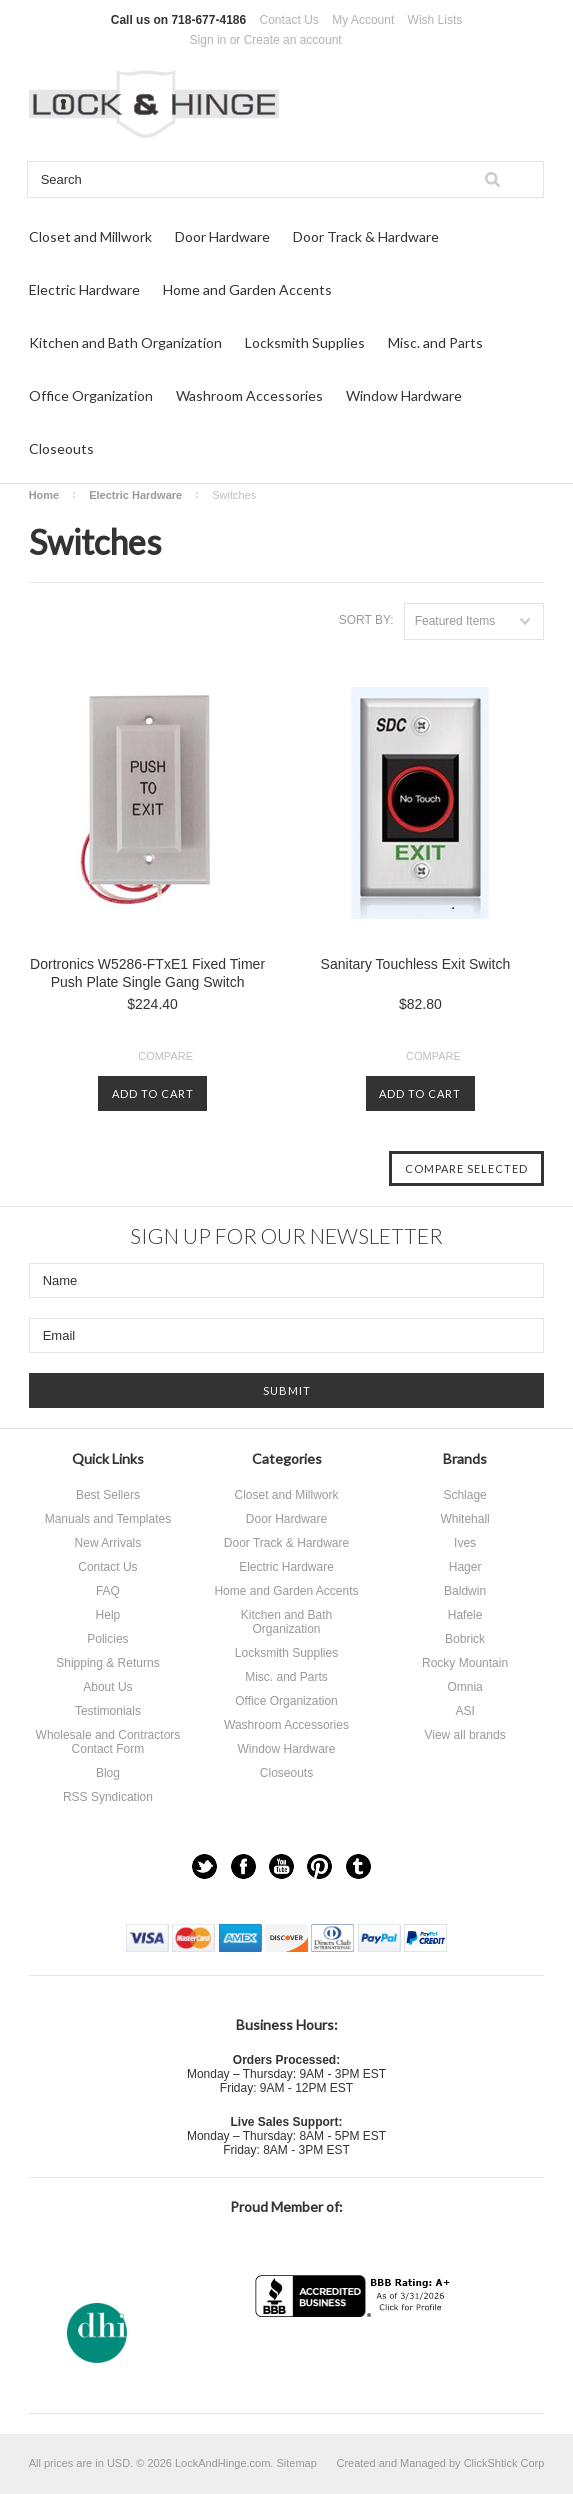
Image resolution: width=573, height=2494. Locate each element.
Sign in (208, 40)
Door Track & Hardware (366, 236)
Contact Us (289, 20)
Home (44, 495)
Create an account (293, 40)
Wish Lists (435, 20)
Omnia (464, 1687)
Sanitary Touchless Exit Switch (416, 964)
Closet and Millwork (90, 236)
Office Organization (91, 395)
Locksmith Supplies (305, 342)
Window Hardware (404, 395)
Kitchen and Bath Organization (125, 342)
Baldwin (465, 1591)
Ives (465, 1543)
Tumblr (358, 1866)
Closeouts (61, 448)
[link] (355, 2356)
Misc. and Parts (435, 342)
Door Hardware (222, 236)
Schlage (464, 1495)
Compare (165, 1056)
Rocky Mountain (465, 1663)
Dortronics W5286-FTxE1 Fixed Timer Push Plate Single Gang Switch (147, 973)
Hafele (465, 1615)
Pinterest (319, 1866)
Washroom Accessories (249, 395)
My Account (363, 20)
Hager (465, 1567)
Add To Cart (153, 1093)
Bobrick (465, 1639)
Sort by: (366, 620)
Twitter (204, 1866)
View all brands (464, 1735)
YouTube (281, 1866)
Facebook (243, 1866)
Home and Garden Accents (247, 289)
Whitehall (464, 1519)
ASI (464, 1711)
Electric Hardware (84, 289)
